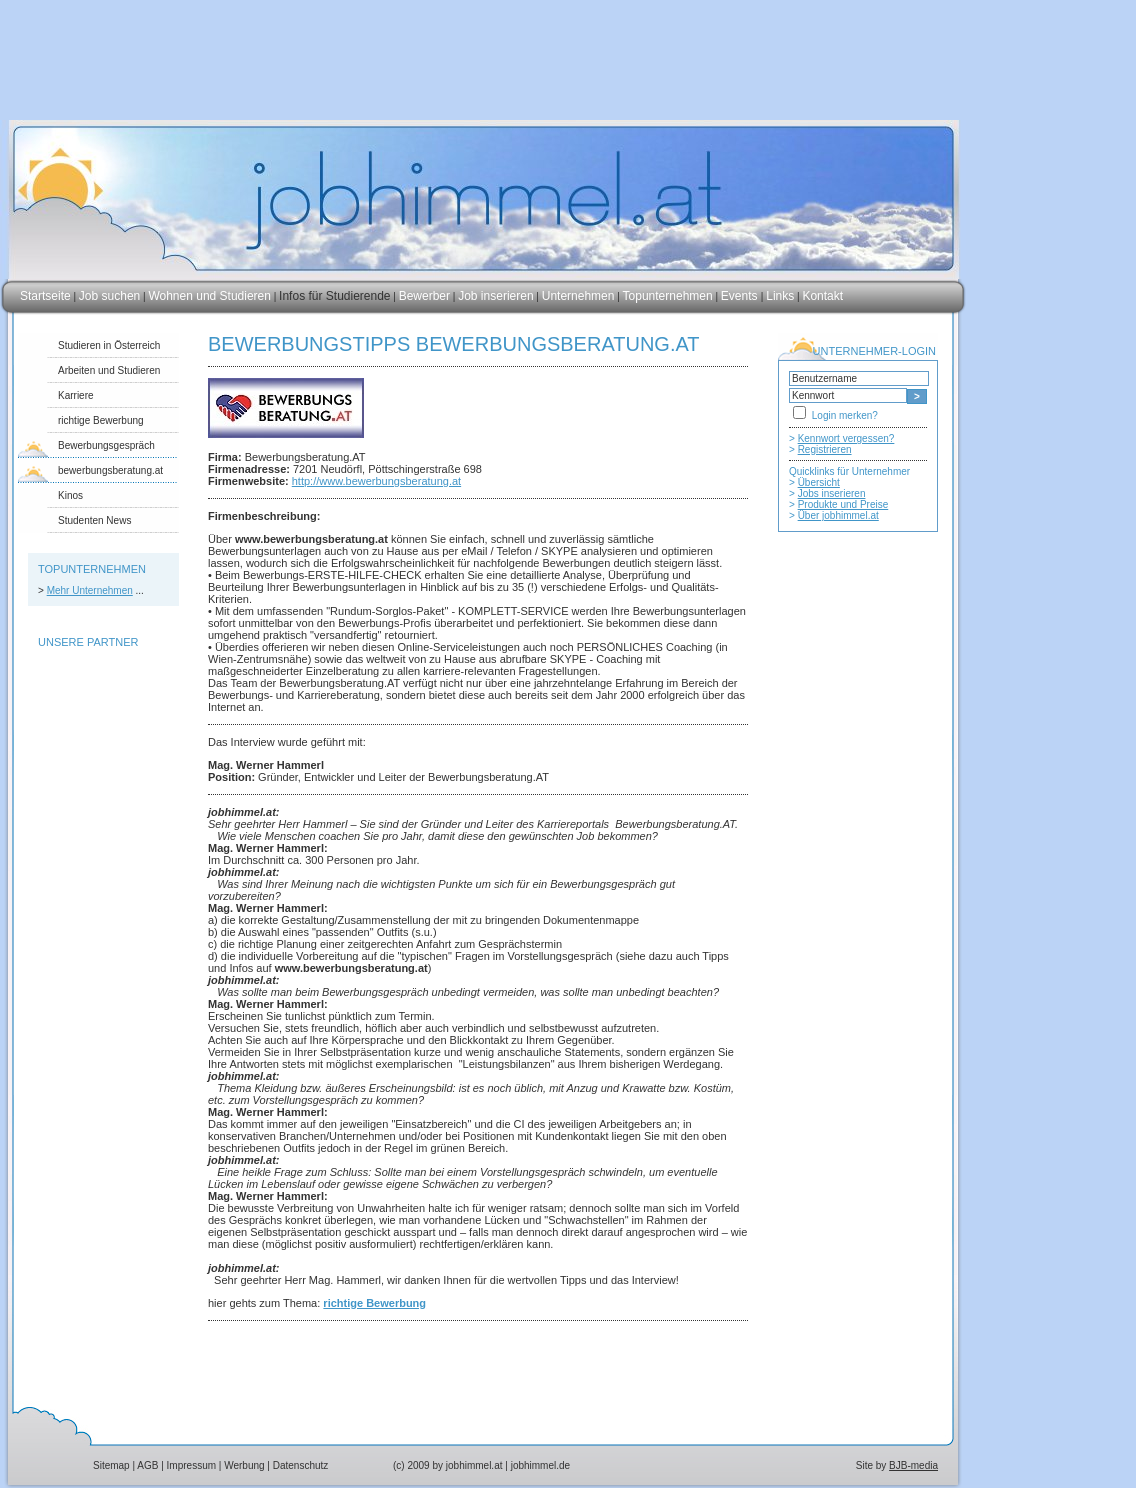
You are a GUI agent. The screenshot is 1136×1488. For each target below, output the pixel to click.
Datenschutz (301, 1465)
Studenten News (94, 520)
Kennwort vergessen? (846, 438)
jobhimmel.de (540, 1465)
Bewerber (424, 296)
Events (741, 296)
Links (780, 296)
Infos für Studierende (334, 296)
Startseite (45, 296)
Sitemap (111, 1465)
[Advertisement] (858, 947)
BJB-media (913, 1465)
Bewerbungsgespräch (106, 445)
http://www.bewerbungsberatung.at (376, 481)
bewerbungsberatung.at (110, 470)
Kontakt (822, 296)
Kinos (70, 495)
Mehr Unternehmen (90, 590)
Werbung (244, 1465)
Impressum (191, 1465)
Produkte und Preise (843, 504)
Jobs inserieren (832, 493)
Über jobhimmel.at (838, 515)
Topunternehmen (668, 296)
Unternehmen (578, 296)
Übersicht (819, 482)
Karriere (76, 395)
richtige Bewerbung (101, 420)
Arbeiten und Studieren (109, 370)
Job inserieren (495, 296)
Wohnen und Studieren (209, 296)
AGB (147, 1465)
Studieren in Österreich (109, 345)
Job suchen (109, 296)
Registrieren (825, 449)
